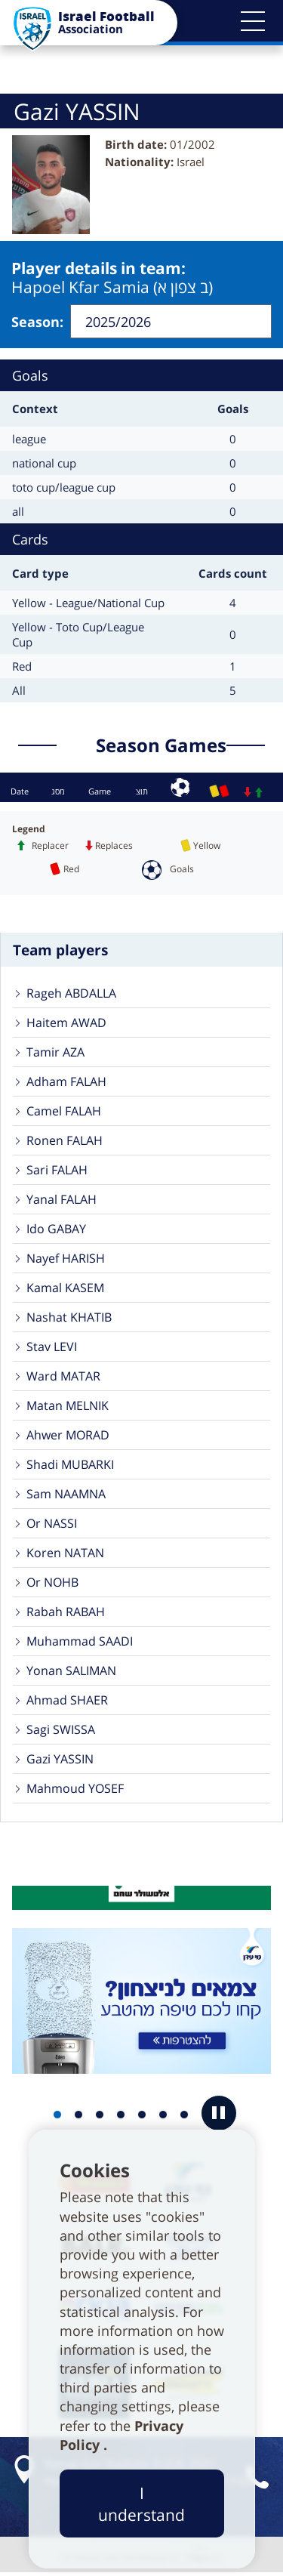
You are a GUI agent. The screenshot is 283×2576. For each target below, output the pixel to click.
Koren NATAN (65, 1554)
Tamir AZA (55, 1053)
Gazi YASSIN (60, 1760)
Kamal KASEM (65, 1289)
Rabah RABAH (65, 1613)
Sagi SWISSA (60, 1731)
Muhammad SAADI (79, 1642)
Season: (37, 322)
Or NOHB (52, 1583)
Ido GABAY (56, 1230)
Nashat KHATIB (69, 1318)
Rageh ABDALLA (71, 994)
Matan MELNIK (67, 1407)
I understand (141, 2503)
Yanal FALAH (61, 1200)
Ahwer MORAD (67, 1436)
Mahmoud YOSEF (75, 1790)
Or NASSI (51, 1524)
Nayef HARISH (65, 1259)
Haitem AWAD (66, 1024)
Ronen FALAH (64, 1142)
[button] (253, 21)
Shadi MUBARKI (70, 1466)
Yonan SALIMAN (71, 1672)
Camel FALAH (63, 1112)
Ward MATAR (63, 1377)
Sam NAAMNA (66, 1495)
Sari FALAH (57, 1171)
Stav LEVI (51, 1348)
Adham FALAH (66, 1083)
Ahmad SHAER (67, 1701)
